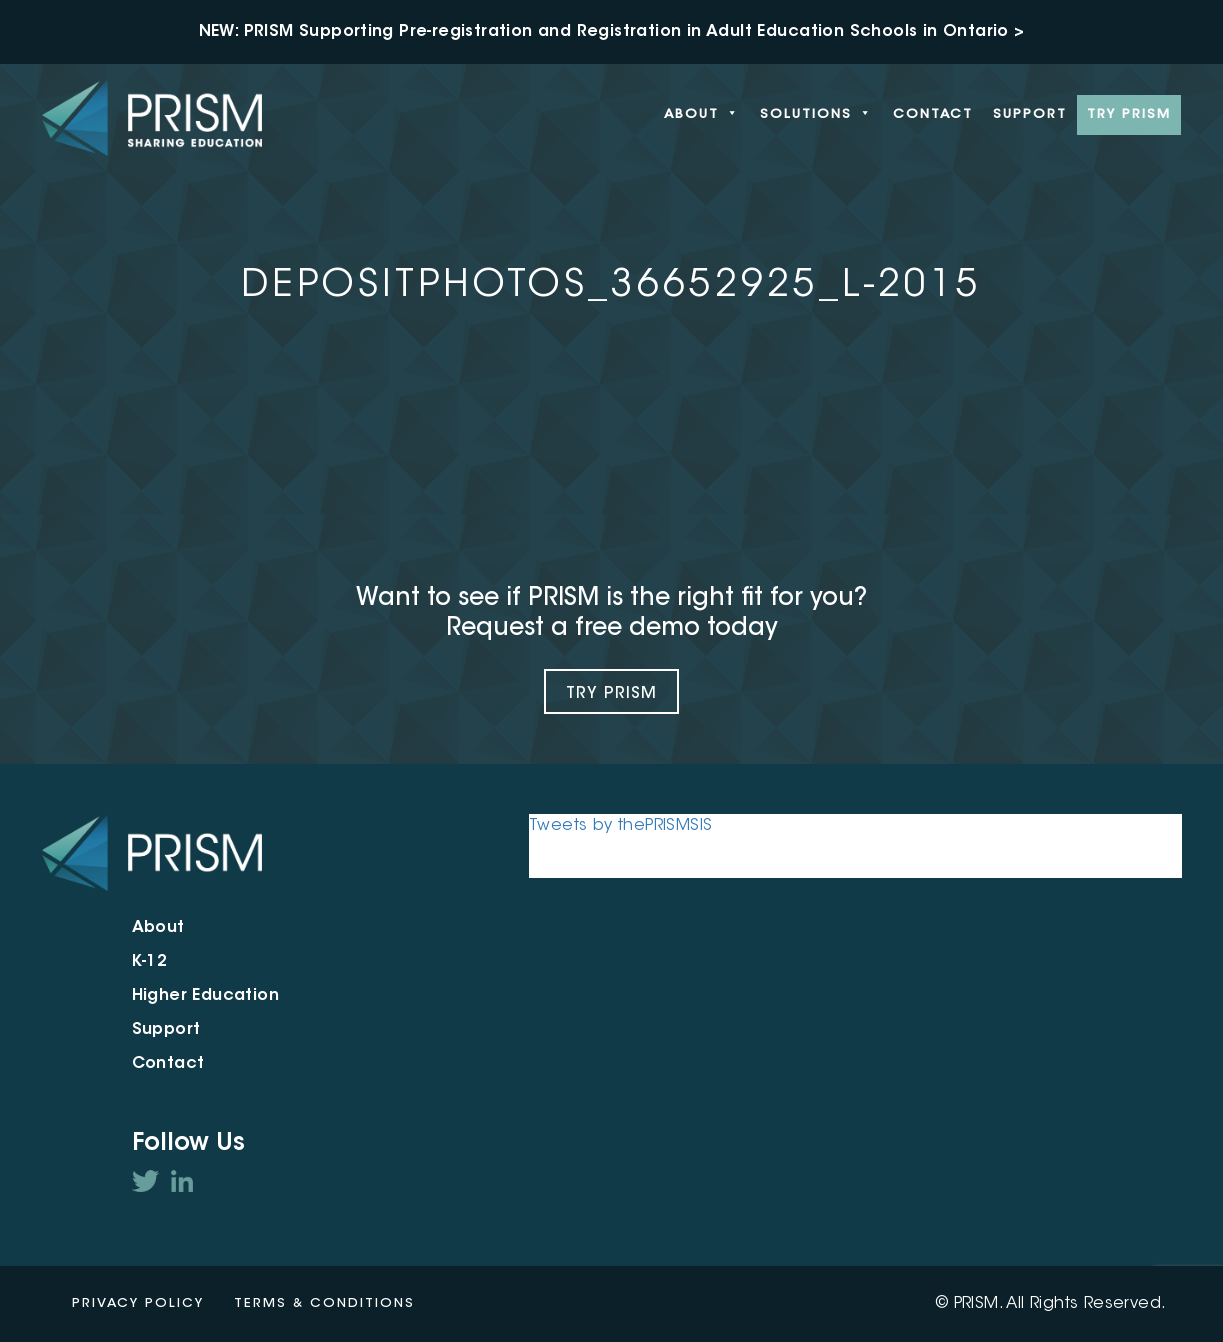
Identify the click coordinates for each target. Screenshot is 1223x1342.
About (702, 115)
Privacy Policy (138, 1303)
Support (1030, 114)
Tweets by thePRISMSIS (620, 826)
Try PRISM (1129, 114)
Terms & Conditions (324, 1303)
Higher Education (205, 996)
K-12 (150, 962)
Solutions (816, 115)
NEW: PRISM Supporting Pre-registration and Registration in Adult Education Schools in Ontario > (612, 32)
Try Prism (611, 694)
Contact (933, 114)
